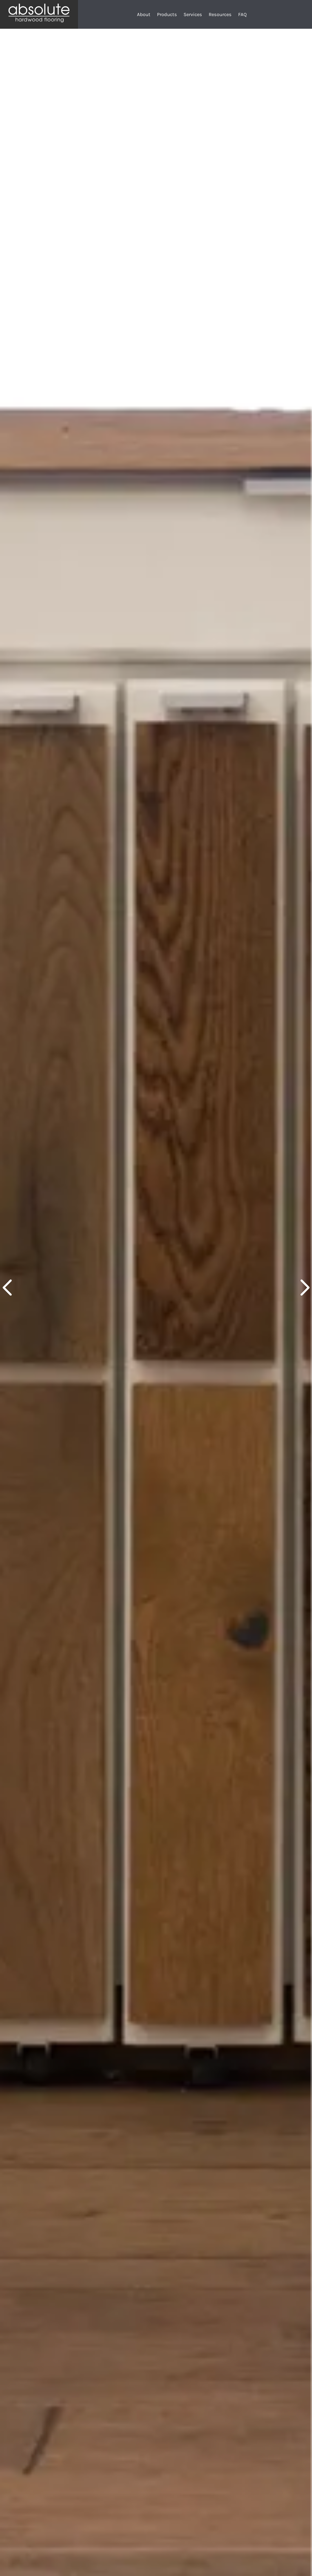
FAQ (242, 14)
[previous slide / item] (7, 1288)
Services (193, 14)
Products (167, 14)
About (143, 14)
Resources (220, 14)
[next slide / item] (305, 1288)
